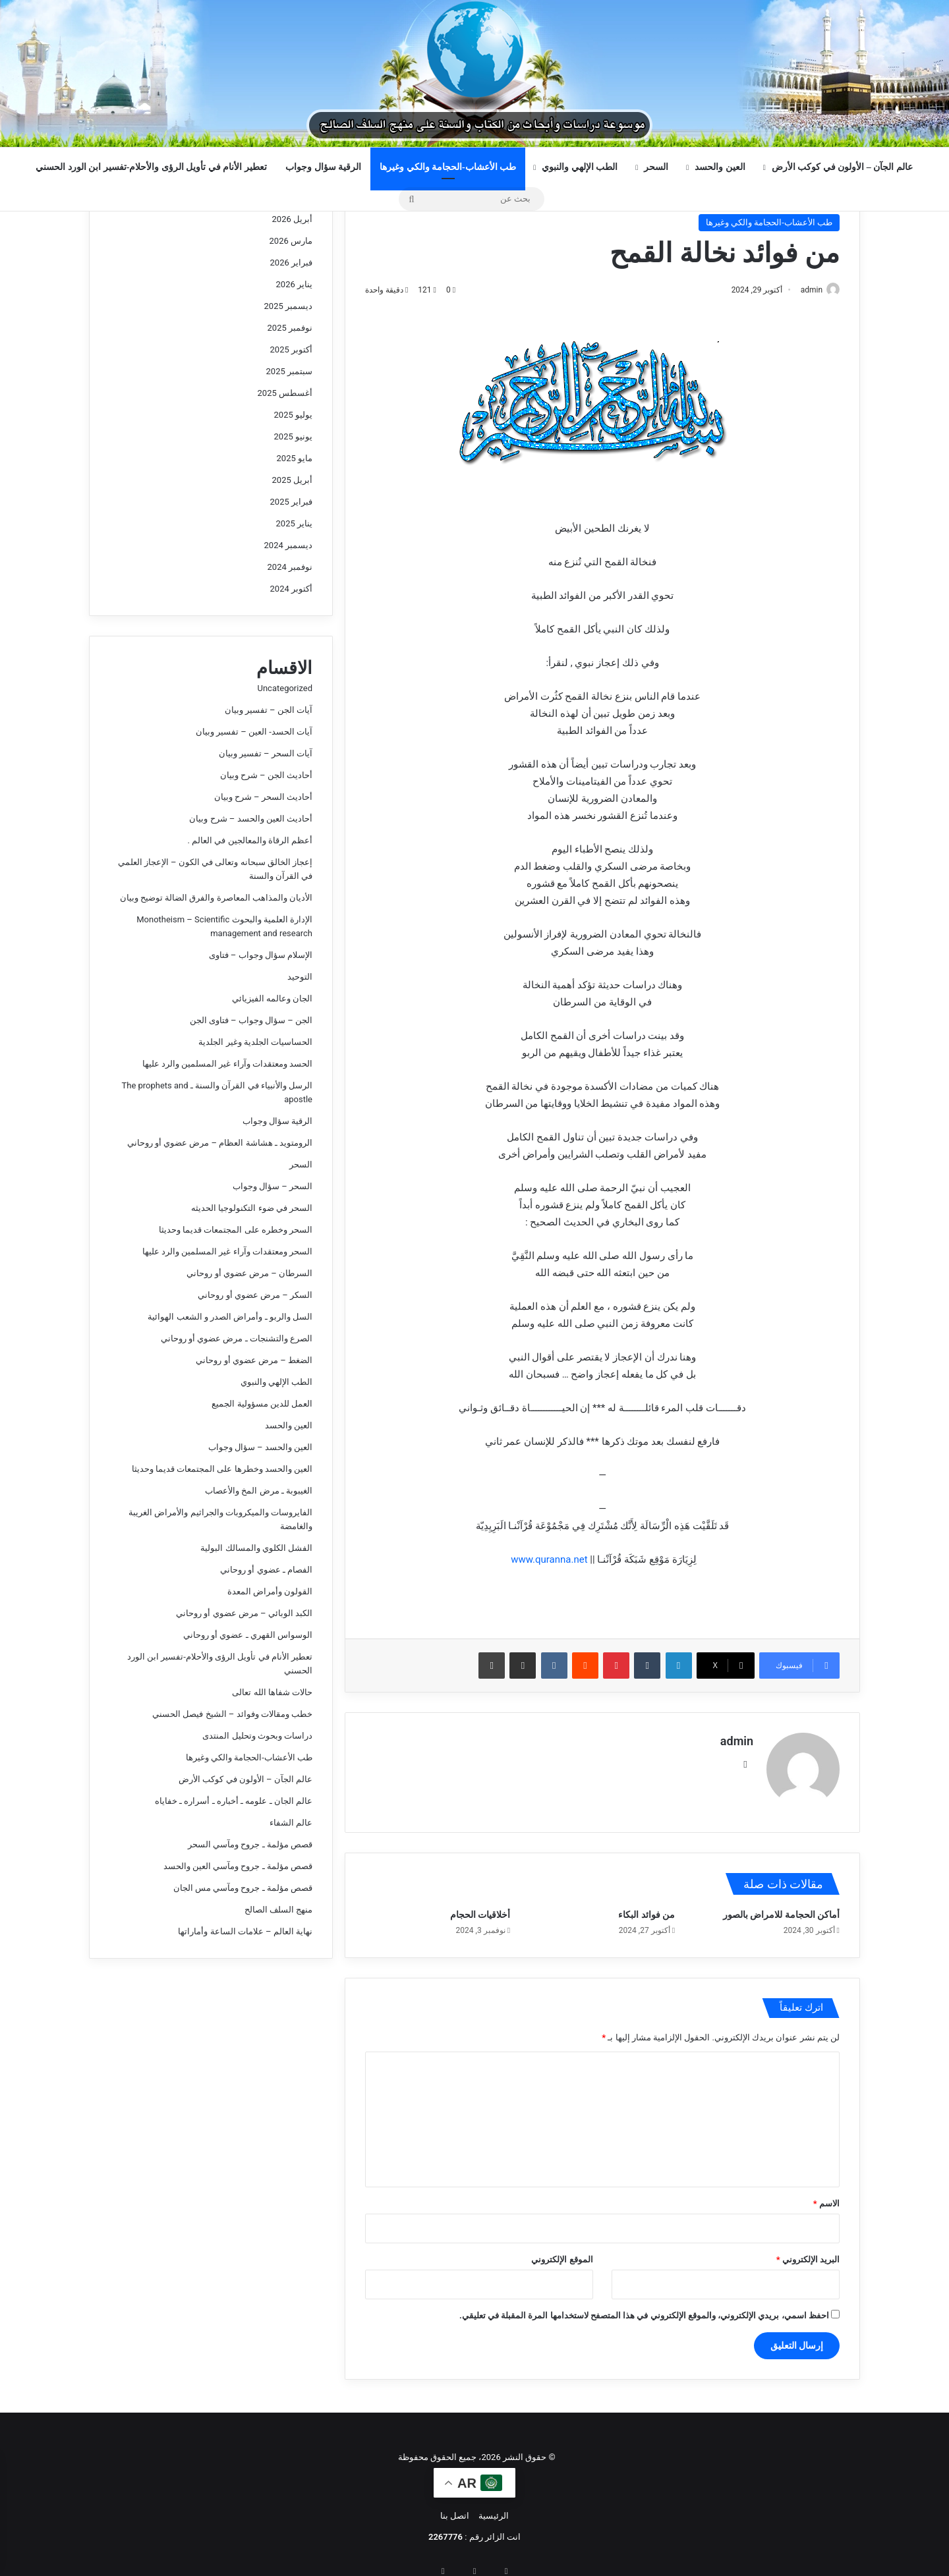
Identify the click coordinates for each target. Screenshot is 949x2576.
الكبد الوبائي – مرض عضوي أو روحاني (244, 1613)
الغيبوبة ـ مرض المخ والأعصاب (258, 1491)
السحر (656, 167)
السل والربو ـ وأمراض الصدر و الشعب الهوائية (230, 1317)
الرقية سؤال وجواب (323, 167)
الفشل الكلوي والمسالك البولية (256, 1548)
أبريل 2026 (292, 219)
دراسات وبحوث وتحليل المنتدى (257, 1736)
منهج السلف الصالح (278, 1910)
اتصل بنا (454, 2510)
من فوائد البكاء (646, 1908)
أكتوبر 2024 (291, 589)
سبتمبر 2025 (289, 371)
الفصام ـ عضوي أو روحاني (266, 1570)
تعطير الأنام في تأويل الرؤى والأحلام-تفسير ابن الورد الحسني (151, 167)
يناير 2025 (294, 523)
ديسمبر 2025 (288, 306)
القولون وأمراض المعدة (269, 1591)
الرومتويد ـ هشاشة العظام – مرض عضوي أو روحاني (219, 1143)
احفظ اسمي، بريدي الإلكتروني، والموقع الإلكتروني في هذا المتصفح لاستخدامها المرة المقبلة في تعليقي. (644, 2310)
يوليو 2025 (293, 415)
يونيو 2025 (293, 436)
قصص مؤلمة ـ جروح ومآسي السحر (250, 1844)
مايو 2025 (294, 458)
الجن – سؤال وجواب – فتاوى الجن (251, 1020)
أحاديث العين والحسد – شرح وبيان (250, 819)
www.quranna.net (549, 1561)
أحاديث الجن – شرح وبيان (266, 775)
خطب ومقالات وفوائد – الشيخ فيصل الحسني (232, 1714)
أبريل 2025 (292, 480)
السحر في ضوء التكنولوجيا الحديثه (251, 1208)
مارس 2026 (291, 241)
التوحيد (299, 977)
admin (805, 289)
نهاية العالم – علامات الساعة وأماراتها (245, 1931)
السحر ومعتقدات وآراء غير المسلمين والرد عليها (227, 1251)
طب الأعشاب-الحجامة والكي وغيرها (448, 167)
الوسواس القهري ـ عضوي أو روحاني (247, 1635)
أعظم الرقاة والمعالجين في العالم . (249, 840)
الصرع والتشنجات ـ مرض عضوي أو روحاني (236, 1338)
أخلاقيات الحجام (480, 1908)
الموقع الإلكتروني (561, 2254)
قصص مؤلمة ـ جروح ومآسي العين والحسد (237, 1866)
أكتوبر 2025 (291, 349)
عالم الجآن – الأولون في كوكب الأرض (842, 167)
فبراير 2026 (291, 262)
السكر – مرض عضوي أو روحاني (255, 1295)
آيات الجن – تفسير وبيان (268, 710)
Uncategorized (285, 688)
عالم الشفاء (291, 1823)
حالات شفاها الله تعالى (272, 1692)
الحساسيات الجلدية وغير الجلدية (255, 1042)
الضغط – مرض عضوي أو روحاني (254, 1360)
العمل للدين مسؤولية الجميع (262, 1404)
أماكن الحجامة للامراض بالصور (781, 1908)
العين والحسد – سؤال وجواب (260, 1447)
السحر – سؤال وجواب (272, 1186)
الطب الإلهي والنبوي (580, 167)
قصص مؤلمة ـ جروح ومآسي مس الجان (242, 1888)
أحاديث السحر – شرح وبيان (263, 797)
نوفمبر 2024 (290, 567)
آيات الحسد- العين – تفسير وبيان (254, 732)
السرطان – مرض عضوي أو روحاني (249, 1273)
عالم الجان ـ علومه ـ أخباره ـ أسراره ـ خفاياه (233, 1801)
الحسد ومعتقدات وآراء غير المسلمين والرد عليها (227, 1064)
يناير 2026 (294, 284)
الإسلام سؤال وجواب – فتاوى (260, 955)
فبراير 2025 (291, 502)
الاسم (826, 2198)
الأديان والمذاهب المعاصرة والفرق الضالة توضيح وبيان (216, 898)
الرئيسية (493, 2510)
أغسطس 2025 (285, 393)
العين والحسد (720, 167)
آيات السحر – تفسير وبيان (265, 753)
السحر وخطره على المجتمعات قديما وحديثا (235, 1230)
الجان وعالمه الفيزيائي (272, 998)
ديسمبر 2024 (288, 545)
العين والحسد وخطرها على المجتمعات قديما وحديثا (222, 1469)
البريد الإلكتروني (808, 2254)
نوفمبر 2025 (290, 328)
